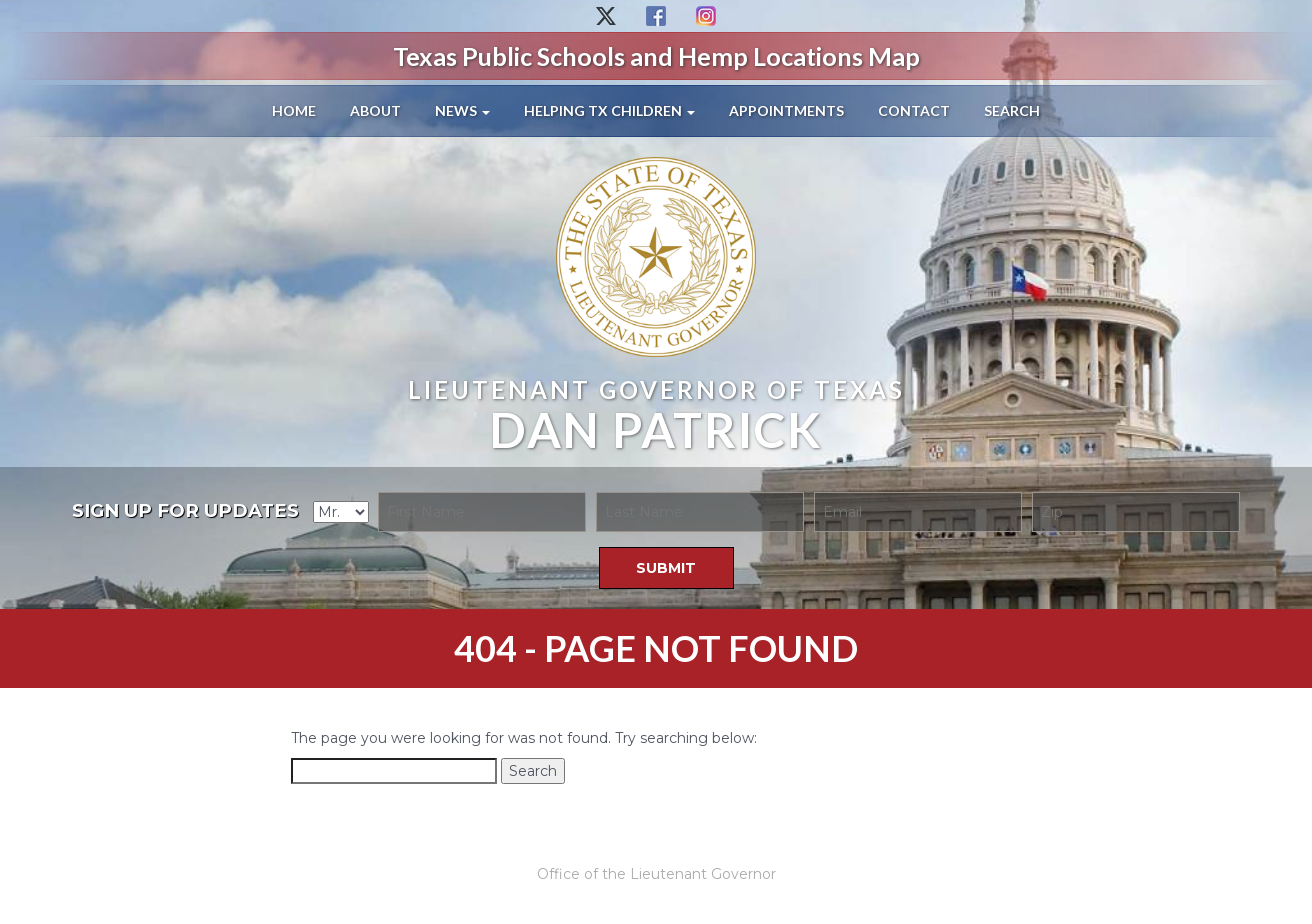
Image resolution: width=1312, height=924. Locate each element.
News (462, 110)
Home (294, 110)
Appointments (786, 110)
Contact (914, 110)
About (375, 110)
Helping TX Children (609, 110)
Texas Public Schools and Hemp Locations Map (656, 56)
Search (1012, 110)
